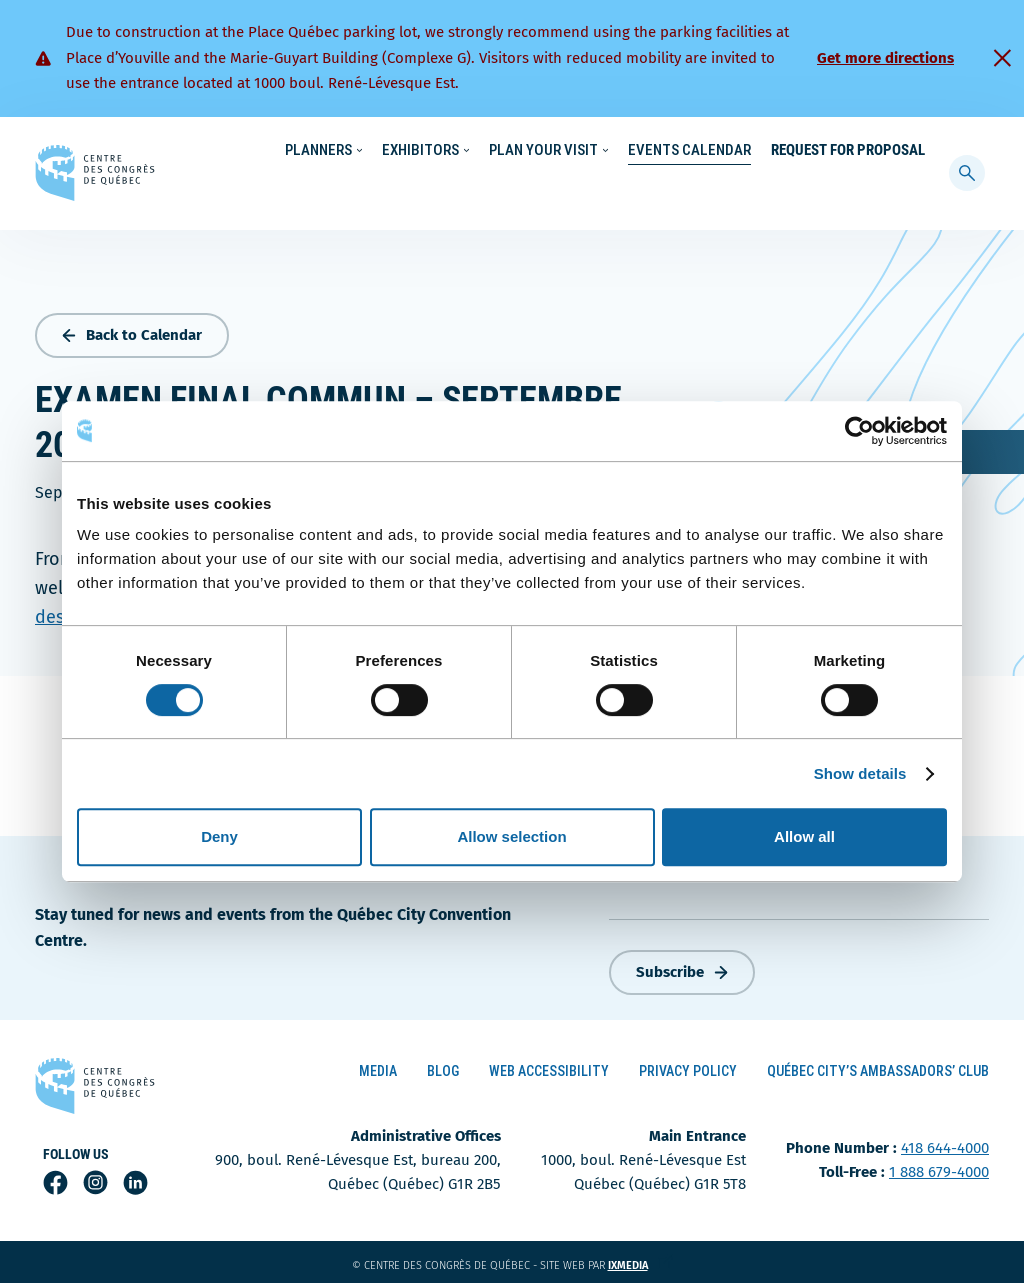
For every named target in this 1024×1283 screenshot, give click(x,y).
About (792, 151)
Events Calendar (689, 190)
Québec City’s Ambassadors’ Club (878, 1067)
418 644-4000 (945, 1144)
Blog (443, 1067)
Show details (860, 773)
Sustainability (656, 151)
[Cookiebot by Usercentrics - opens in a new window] (859, 431)
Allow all (804, 836)
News (736, 151)
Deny (219, 836)
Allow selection (511, 836)
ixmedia (640, 1261)
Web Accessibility (549, 1067)
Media (378, 1067)
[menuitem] (916, 149)
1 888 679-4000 (939, 1168)
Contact (859, 151)
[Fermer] (1002, 58)
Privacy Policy (688, 1067)
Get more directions (885, 58)
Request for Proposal (848, 190)
